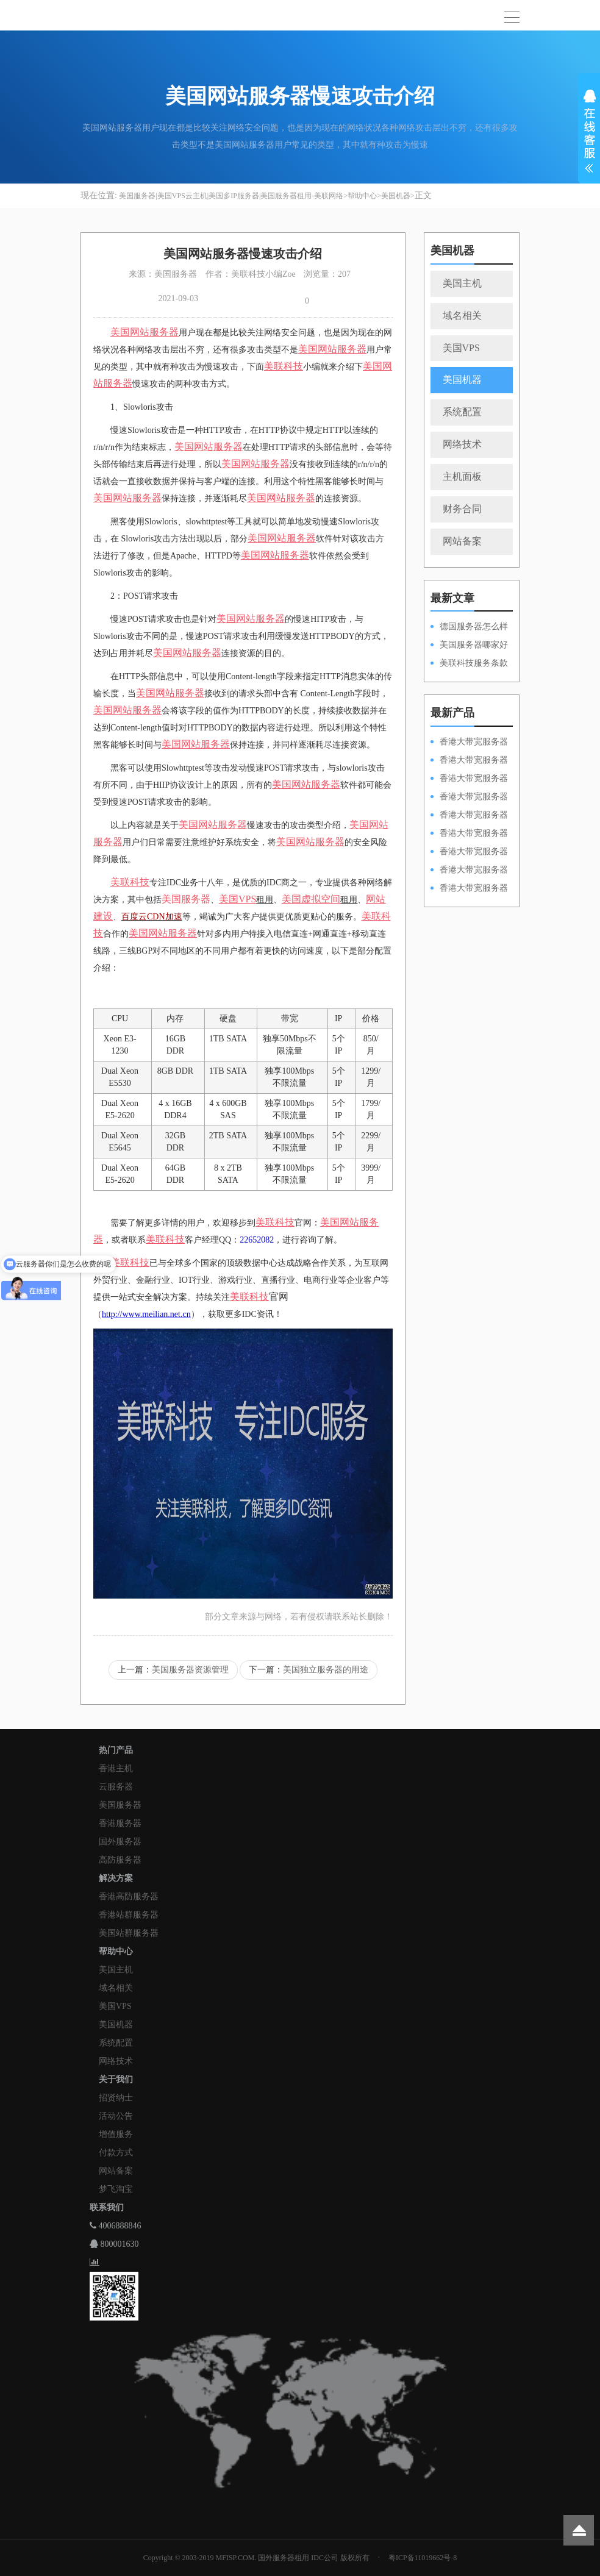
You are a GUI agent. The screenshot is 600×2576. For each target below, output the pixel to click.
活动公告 (116, 2116)
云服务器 (116, 1786)
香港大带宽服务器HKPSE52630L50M (469, 852)
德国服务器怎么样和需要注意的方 (469, 627)
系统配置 (462, 412)
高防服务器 (120, 1859)
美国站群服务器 (129, 1933)
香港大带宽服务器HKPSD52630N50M (469, 815)
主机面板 (462, 476)
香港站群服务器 (129, 1914)
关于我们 (116, 2079)
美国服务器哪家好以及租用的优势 (469, 645)
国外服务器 (120, 1841)
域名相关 (462, 315)
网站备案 (462, 541)
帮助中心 (362, 195)
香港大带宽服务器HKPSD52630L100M (469, 760)
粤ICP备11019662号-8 (422, 2557)
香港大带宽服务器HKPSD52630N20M (469, 888)
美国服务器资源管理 (190, 1669)
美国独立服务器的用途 (325, 1669)
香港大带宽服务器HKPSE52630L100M (469, 779)
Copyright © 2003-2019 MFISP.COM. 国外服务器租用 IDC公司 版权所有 (256, 2557)
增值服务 (116, 2134)
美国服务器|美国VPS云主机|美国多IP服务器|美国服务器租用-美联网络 (231, 195)
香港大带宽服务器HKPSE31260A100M (469, 797)
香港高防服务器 (129, 1896)
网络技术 (462, 444)
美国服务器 (186, 899)
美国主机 (462, 283)
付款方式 (116, 2152)
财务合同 (462, 509)
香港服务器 (120, 1823)
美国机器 (395, 195)
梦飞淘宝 (116, 2189)
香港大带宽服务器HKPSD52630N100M (469, 742)
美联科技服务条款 (474, 663)
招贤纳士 (116, 2097)
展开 (589, 132)
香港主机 (116, 1768)
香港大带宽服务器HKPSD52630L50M (469, 834)
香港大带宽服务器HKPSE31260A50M (469, 870)
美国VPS (461, 348)
